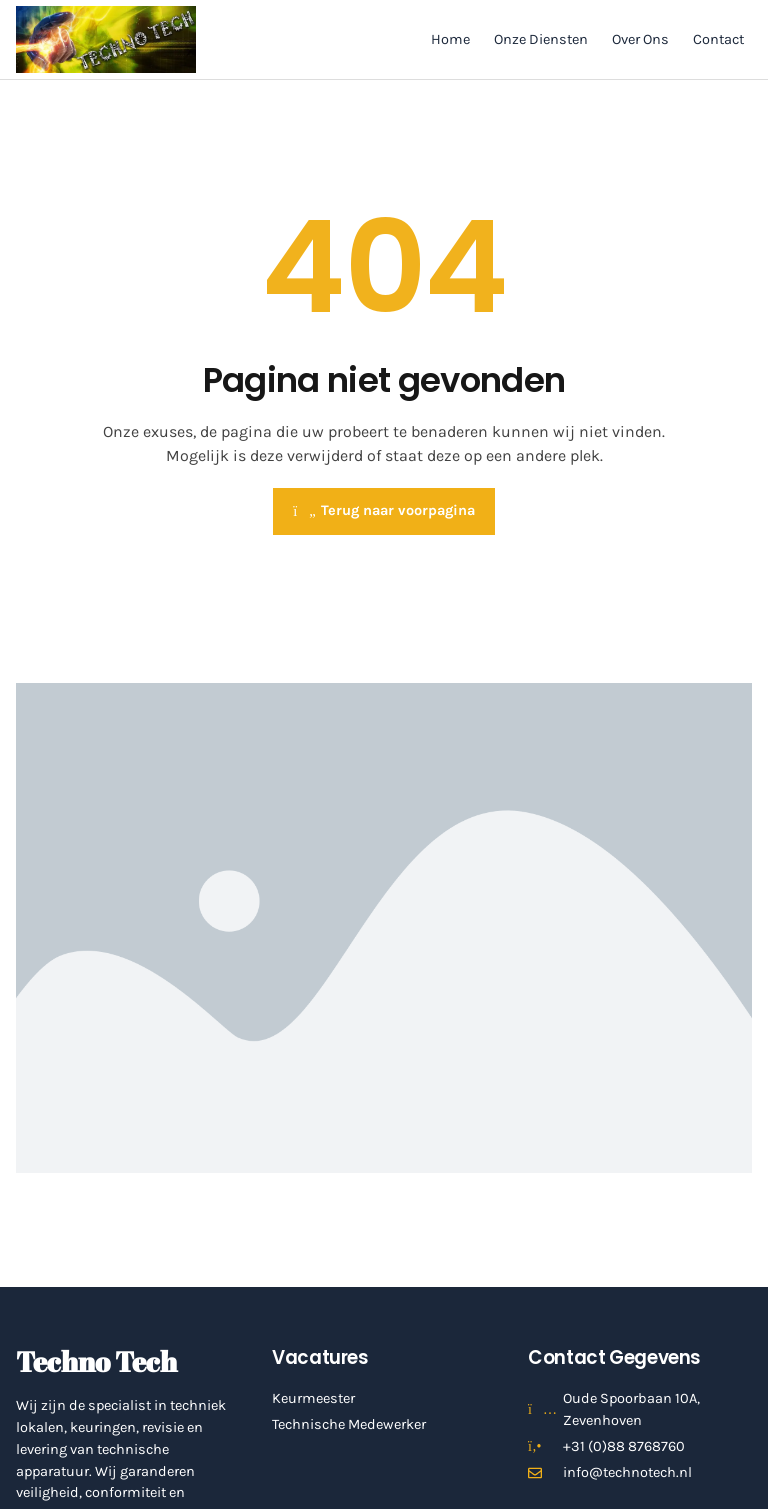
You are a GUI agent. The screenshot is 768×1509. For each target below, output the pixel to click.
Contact (718, 39)
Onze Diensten (541, 39)
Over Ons (640, 39)
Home (450, 39)
